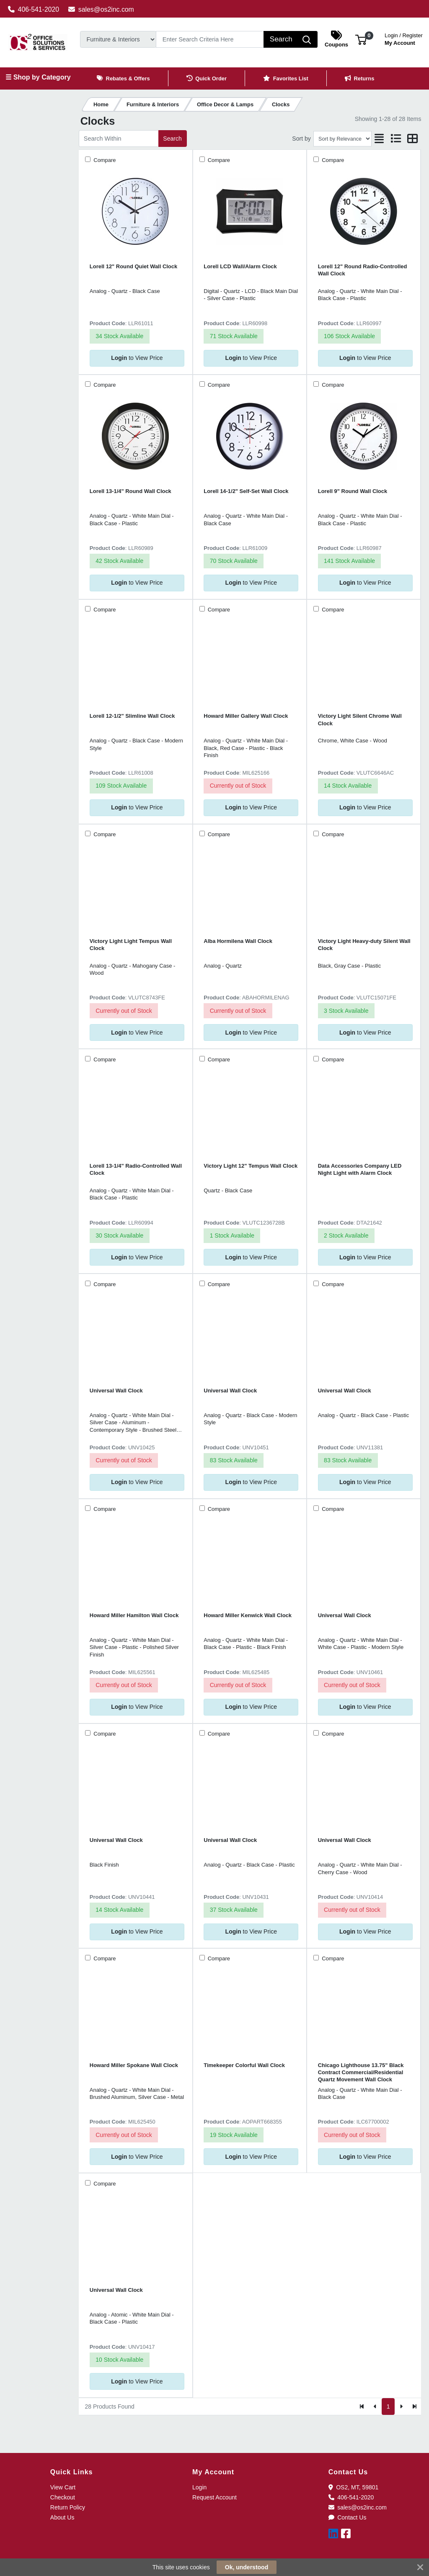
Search (172, 138)
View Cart (62, 2487)
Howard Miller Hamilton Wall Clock (134, 1615)
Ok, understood (246, 2567)
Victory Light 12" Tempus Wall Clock (250, 1166)
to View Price (137, 357)
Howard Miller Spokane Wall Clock (134, 2065)
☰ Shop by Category (37, 77)
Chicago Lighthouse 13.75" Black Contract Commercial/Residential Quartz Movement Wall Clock (361, 2072)
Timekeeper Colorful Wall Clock (244, 2065)
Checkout (62, 2497)
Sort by (301, 138)
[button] (361, 39)
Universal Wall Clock (116, 1390)
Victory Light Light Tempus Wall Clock (131, 944)
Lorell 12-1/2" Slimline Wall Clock (132, 716)
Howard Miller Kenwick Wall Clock (248, 1615)
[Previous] (375, 2406)
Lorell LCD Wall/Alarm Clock (240, 266)
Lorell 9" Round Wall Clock (352, 491)
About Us (62, 2517)
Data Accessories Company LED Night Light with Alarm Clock (360, 1169)
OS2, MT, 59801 (353, 2487)
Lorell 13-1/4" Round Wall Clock (130, 491)
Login (199, 2487)
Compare (104, 160)
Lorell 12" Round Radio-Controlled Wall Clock (362, 270)
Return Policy (67, 2507)
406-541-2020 (33, 9)
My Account (404, 38)
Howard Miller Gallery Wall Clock (246, 716)
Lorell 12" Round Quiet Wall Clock (133, 266)
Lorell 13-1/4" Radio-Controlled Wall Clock (136, 1169)
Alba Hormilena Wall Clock (238, 941)
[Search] (210, 39)
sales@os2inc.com (101, 9)
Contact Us (347, 2517)
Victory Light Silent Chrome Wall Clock (360, 719)
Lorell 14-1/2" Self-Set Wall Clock (246, 491)
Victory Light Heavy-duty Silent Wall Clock (364, 944)
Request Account (214, 2497)
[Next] (401, 2406)
